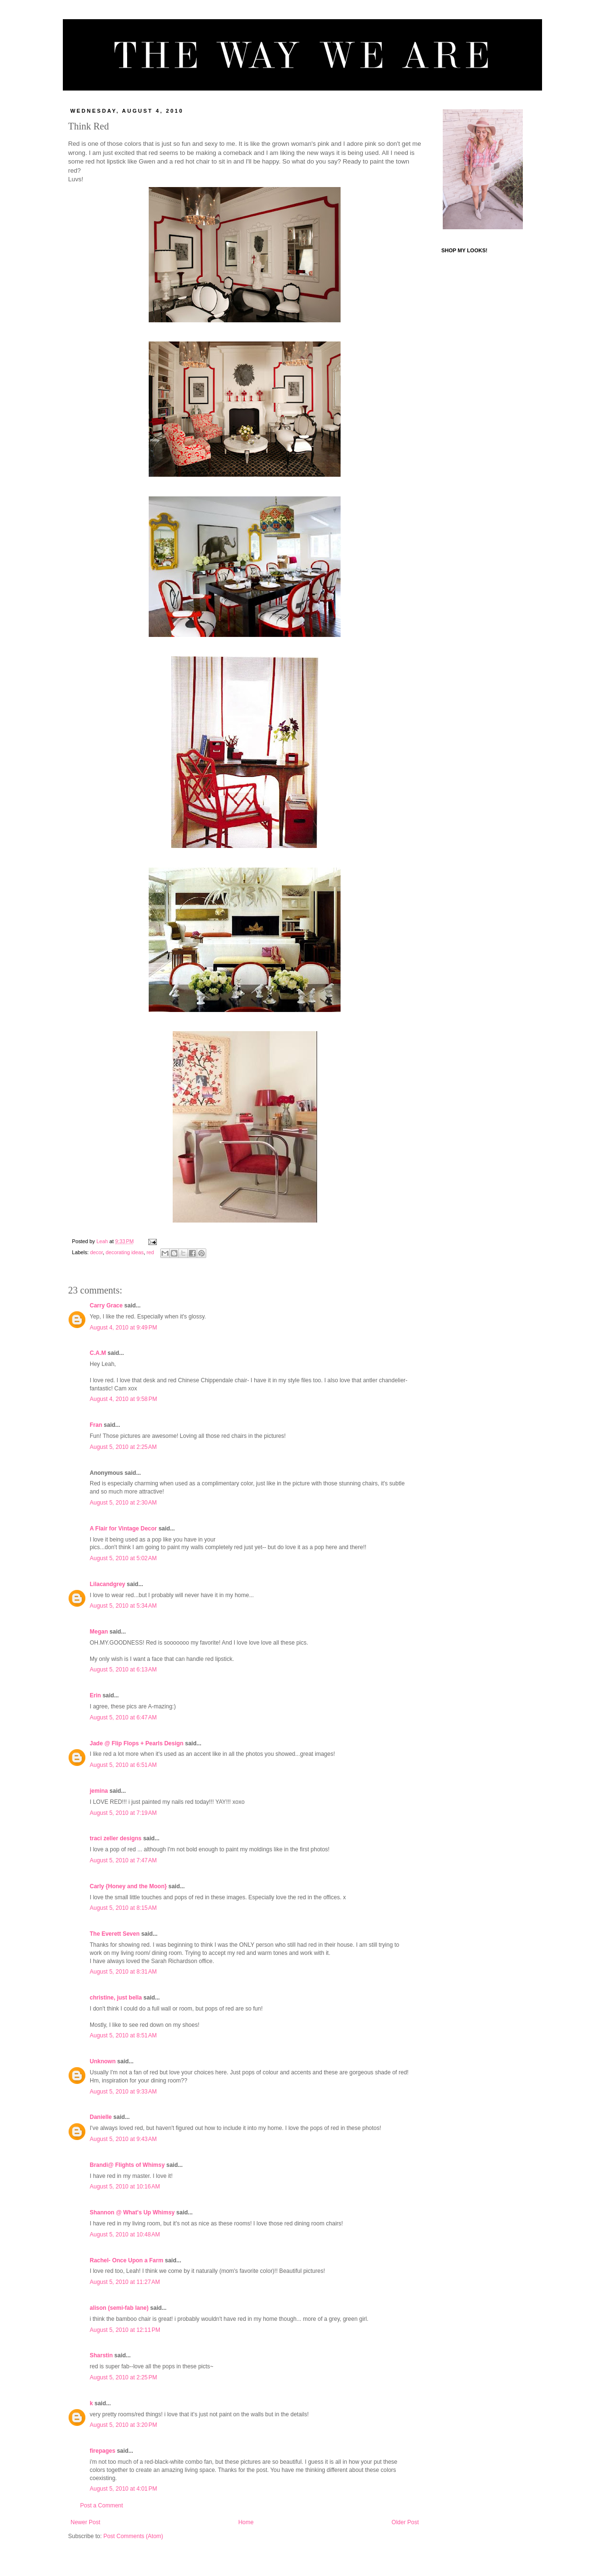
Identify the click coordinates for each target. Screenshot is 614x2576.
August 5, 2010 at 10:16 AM (125, 2186)
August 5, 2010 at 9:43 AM (123, 2139)
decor (96, 1252)
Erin (95, 1695)
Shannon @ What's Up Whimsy (132, 2212)
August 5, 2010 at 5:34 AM (123, 1605)
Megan (99, 1631)
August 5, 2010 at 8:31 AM (123, 1971)
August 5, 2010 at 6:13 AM (123, 1669)
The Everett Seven (115, 1933)
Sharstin (101, 2355)
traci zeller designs (116, 1838)
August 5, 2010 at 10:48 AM (125, 2234)
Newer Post (85, 2522)
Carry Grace (106, 1305)
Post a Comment (101, 2505)
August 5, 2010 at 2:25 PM (123, 2377)
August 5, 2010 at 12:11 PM (125, 2330)
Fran (96, 1425)
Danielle (101, 2117)
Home (246, 2522)
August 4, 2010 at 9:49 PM (123, 1327)
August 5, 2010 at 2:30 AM (123, 1502)
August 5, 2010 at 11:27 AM (125, 2282)
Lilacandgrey (107, 1584)
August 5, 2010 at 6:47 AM (123, 1717)
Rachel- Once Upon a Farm (126, 2260)
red (150, 1252)
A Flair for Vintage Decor (123, 1528)
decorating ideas (124, 1252)
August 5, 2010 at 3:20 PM (123, 2425)
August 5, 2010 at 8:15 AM (123, 1908)
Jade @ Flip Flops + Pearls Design (136, 1743)
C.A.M (98, 1353)
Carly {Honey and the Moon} (128, 1886)
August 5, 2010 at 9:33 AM (123, 2091)
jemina (99, 1791)
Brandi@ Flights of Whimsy (127, 2165)
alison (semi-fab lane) (119, 2308)
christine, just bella (116, 1997)
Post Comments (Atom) (133, 2536)
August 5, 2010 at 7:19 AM (123, 1813)
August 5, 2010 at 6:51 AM (123, 1765)
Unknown (103, 2061)
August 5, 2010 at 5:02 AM (123, 1558)
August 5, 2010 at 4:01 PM (123, 2488)
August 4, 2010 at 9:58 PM (123, 1399)
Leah (102, 1241)
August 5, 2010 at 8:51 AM (123, 2035)
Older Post (405, 2522)
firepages (102, 2450)
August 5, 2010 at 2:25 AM (123, 1447)
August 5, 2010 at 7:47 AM (123, 1860)
